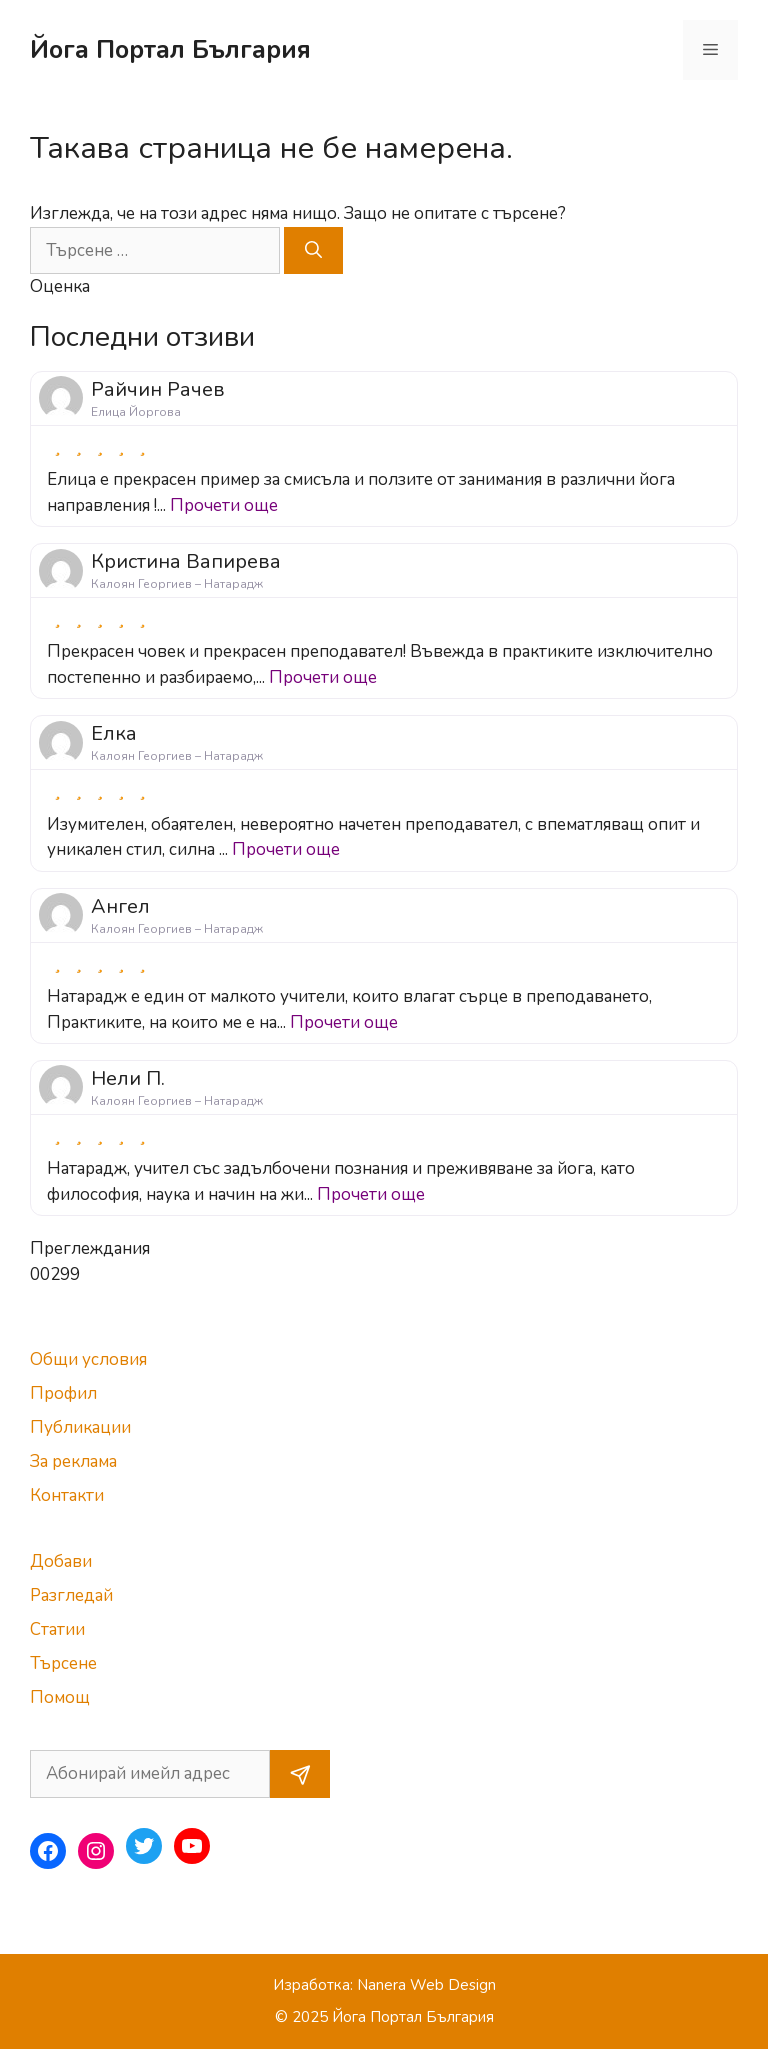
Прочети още (224, 505)
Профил (63, 1393)
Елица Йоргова (136, 412)
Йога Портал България (170, 50)
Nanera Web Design (426, 1985)
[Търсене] (313, 251)
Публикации (80, 1427)
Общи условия (88, 1359)
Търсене (63, 1663)
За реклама (73, 1461)
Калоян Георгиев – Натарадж (177, 584)
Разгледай (71, 1595)
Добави (61, 1561)
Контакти (67, 1495)
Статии (57, 1629)
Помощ (60, 1697)
